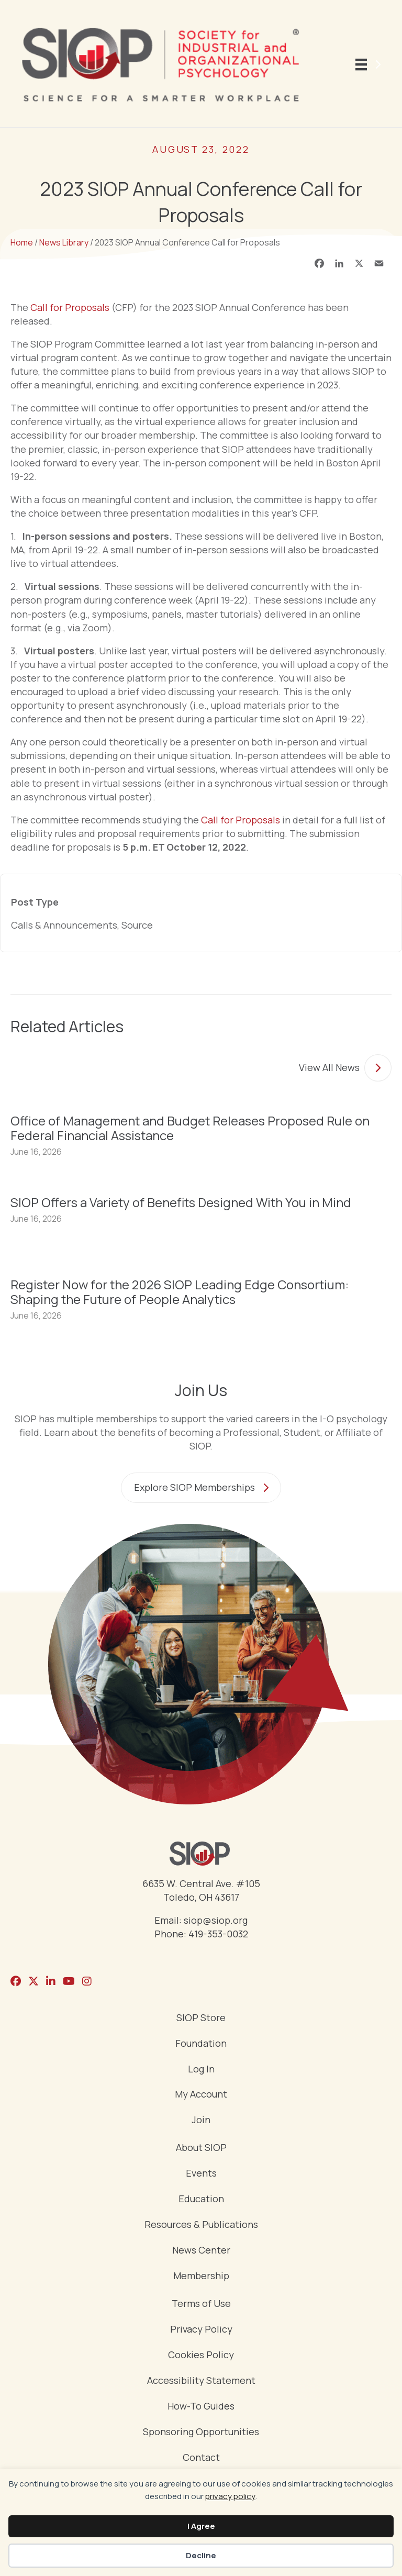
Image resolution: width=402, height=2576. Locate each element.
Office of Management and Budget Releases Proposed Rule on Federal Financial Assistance (190, 1128)
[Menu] (370, 64)
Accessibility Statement (201, 2381)
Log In (201, 2069)
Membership (201, 2276)
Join (201, 2120)
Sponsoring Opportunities (201, 2432)
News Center (201, 2250)
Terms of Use (201, 2304)
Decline (201, 2555)
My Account (201, 2094)
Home (21, 242)
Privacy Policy (201, 2329)
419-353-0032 (218, 1933)
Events (201, 2173)
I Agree (201, 2526)
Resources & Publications (201, 2225)
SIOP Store (201, 2018)
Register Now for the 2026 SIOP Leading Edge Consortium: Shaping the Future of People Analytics (179, 1292)
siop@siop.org (216, 1920)
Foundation (201, 2043)
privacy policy (230, 2496)
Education (201, 2199)
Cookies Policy (201, 2355)
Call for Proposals (70, 307)
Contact (201, 2457)
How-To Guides (201, 2406)
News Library (63, 242)
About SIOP (201, 2148)
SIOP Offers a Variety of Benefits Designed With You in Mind (180, 1202)
